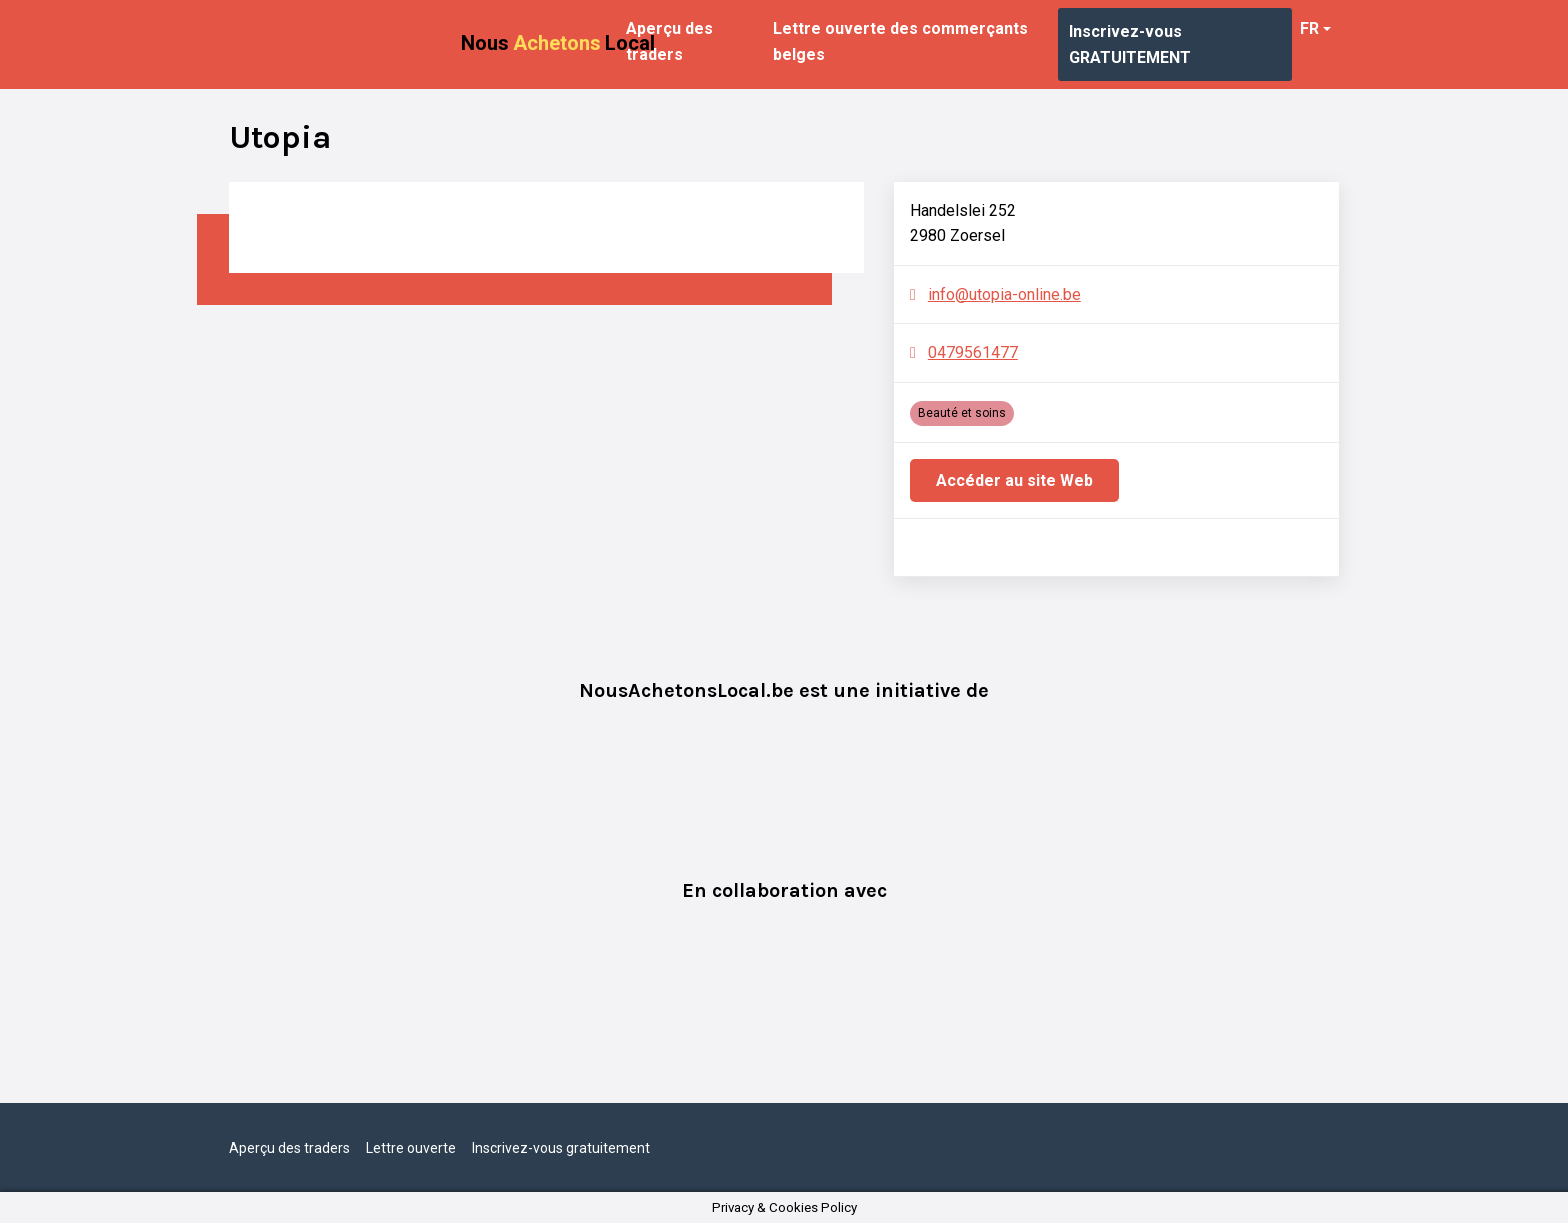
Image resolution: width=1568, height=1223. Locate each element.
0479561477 (973, 352)
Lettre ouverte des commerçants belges (900, 41)
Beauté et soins (962, 413)
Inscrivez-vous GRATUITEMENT (1130, 44)
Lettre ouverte (411, 1148)
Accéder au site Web (1014, 480)
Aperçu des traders (669, 41)
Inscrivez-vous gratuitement (561, 1148)
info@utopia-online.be (1004, 294)
